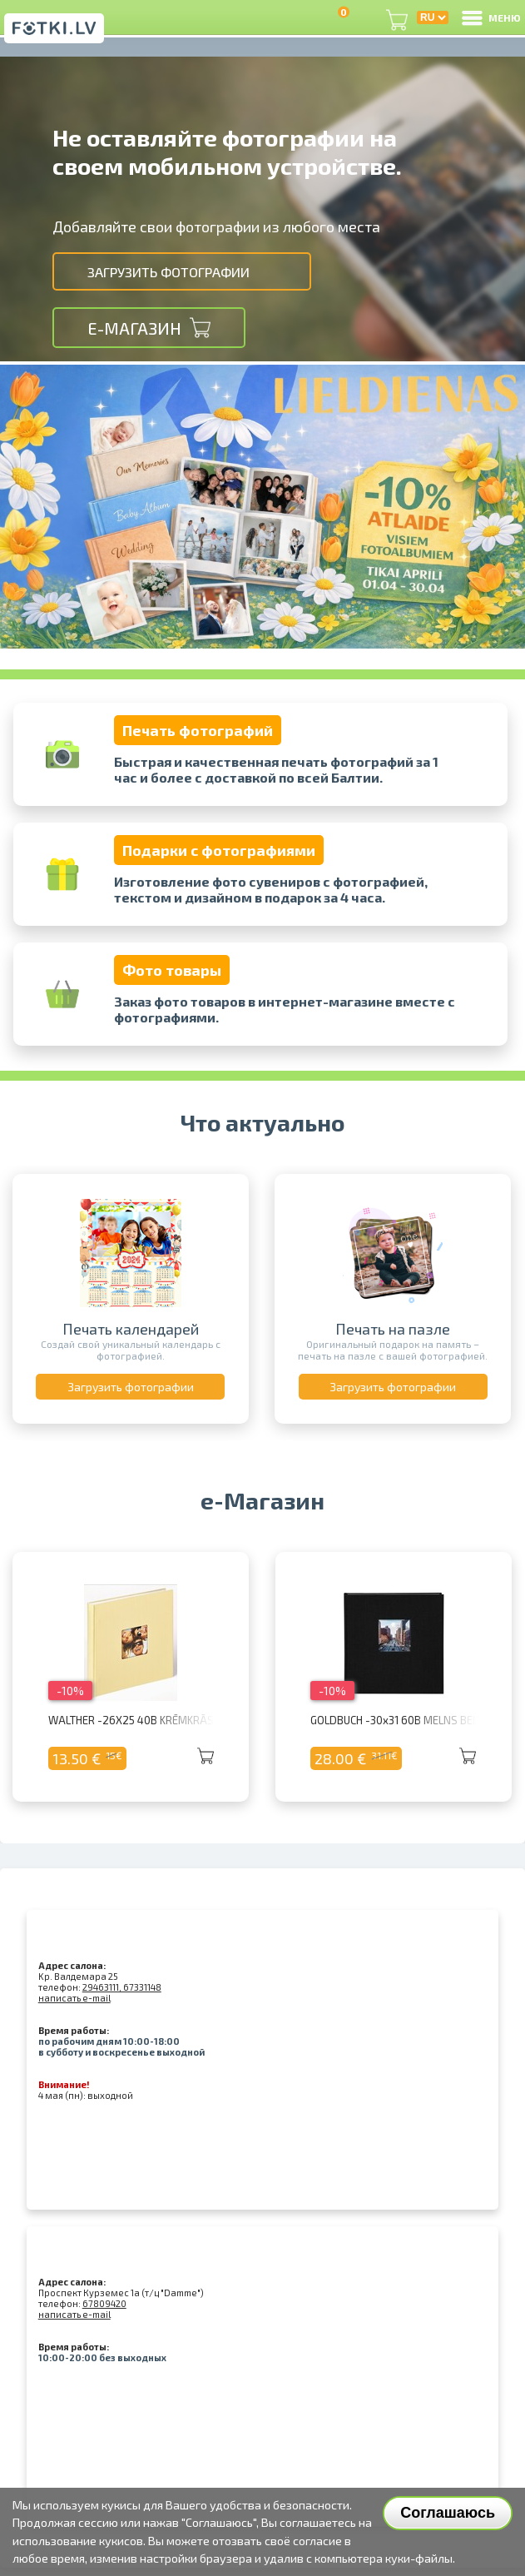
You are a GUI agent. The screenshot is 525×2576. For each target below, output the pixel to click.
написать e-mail (74, 1997)
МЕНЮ (490, 17)
